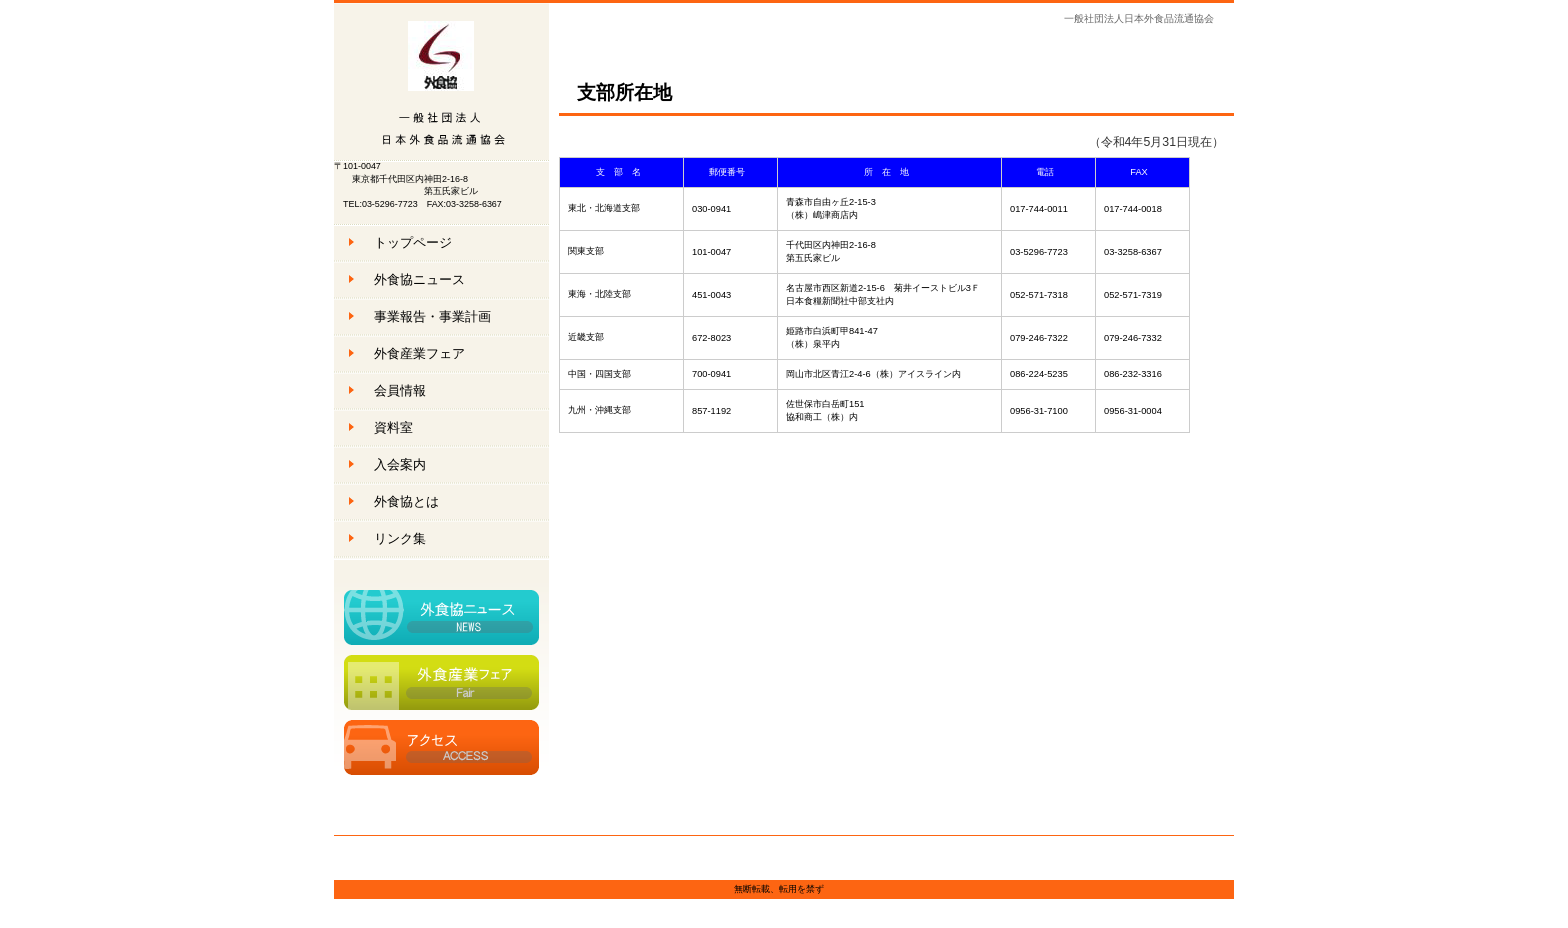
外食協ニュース (441, 617)
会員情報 (400, 390)
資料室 (393, 427)
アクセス (441, 747)
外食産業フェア (441, 682)
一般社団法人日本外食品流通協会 (441, 82)
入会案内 (400, 464)
